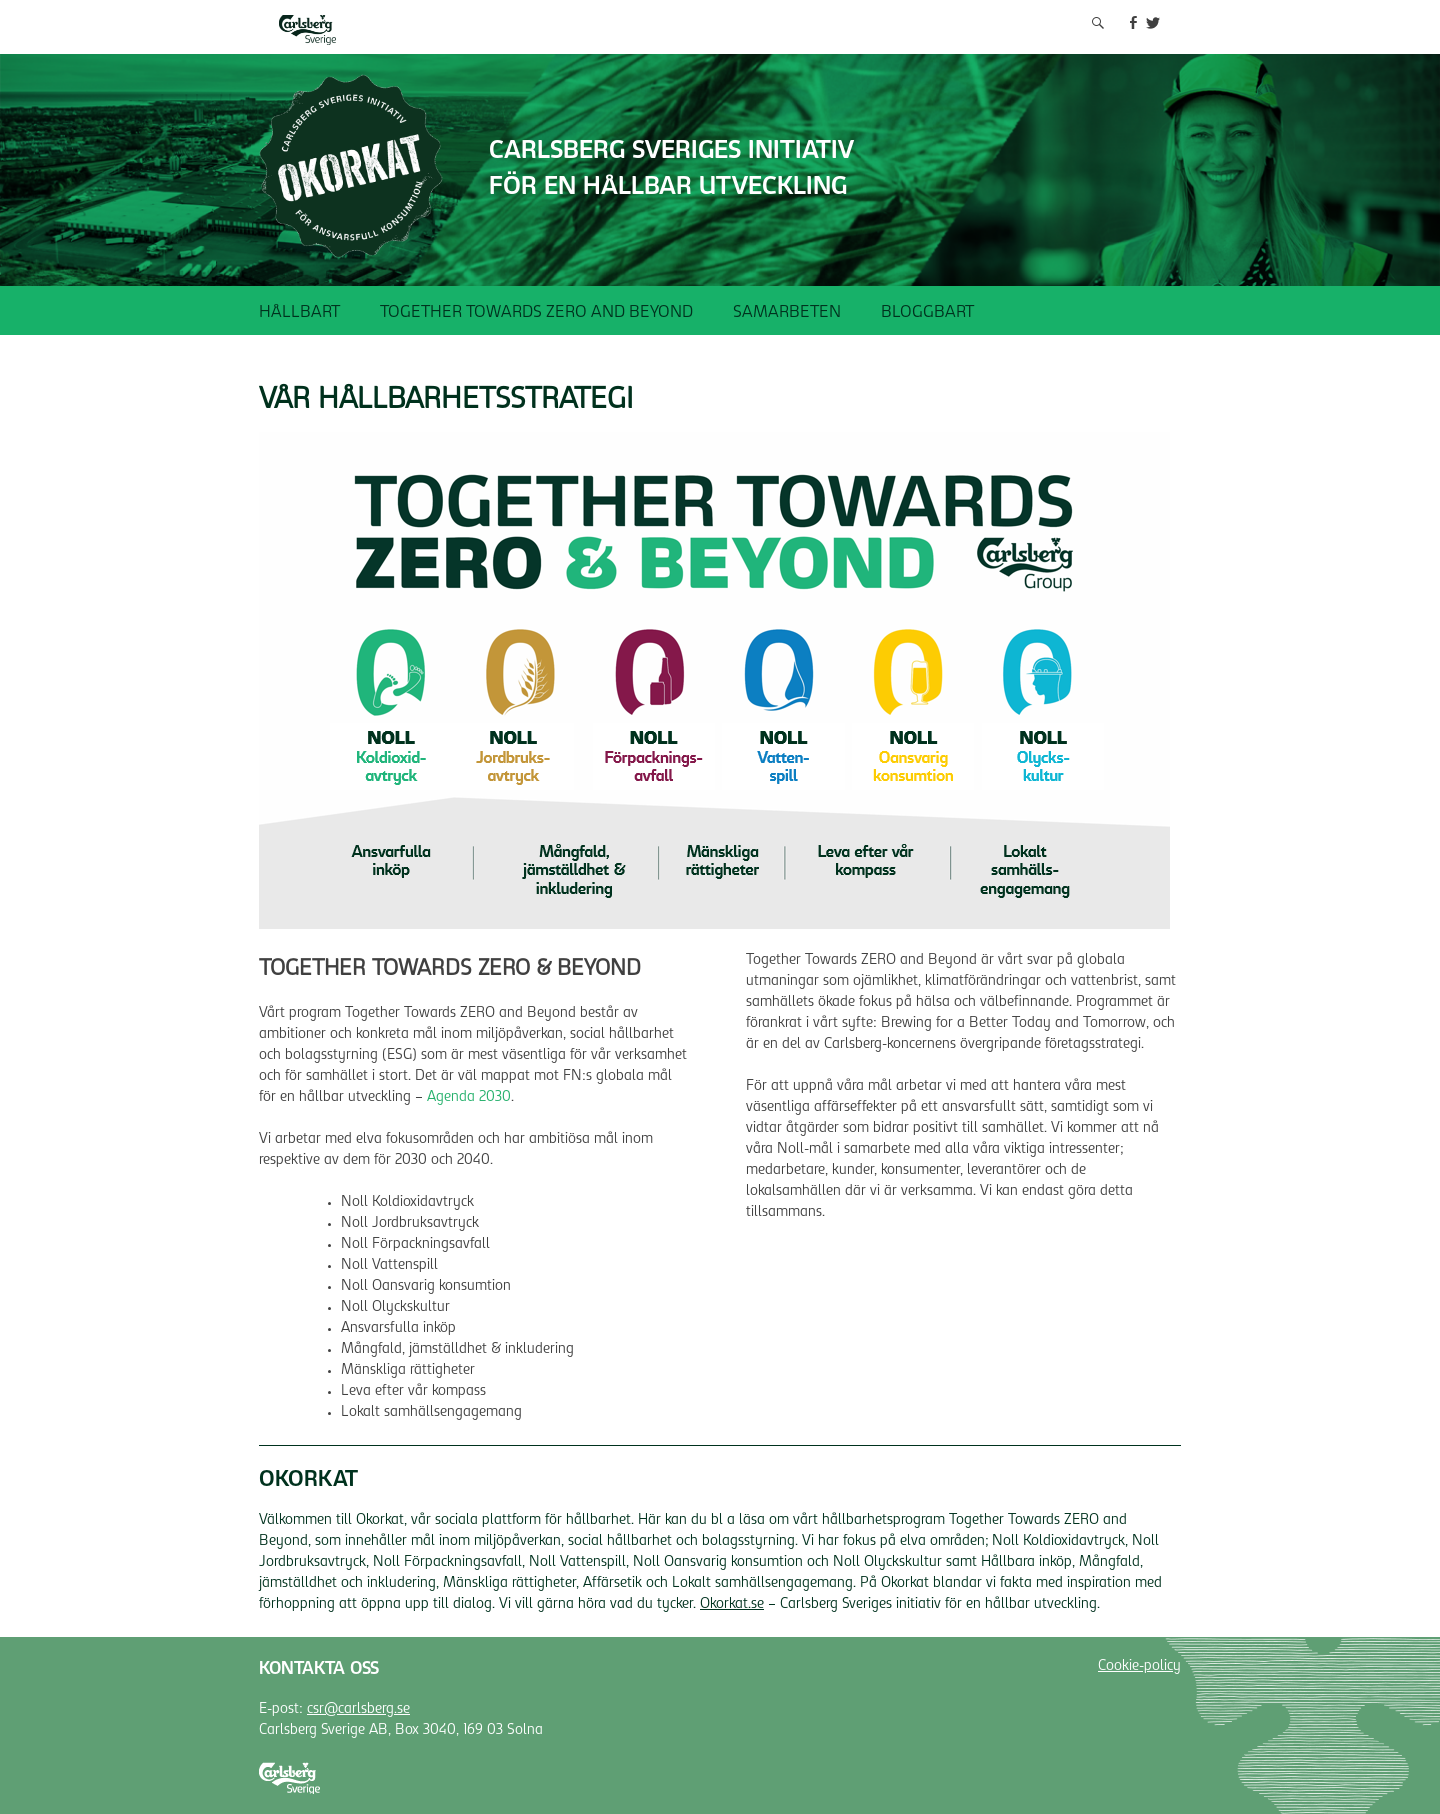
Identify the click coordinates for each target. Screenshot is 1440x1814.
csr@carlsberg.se (358, 1710)
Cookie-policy (1139, 1667)
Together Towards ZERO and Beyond (536, 313)
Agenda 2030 (469, 1098)
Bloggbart (927, 313)
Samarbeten (787, 313)
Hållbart (299, 313)
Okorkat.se (732, 1605)
